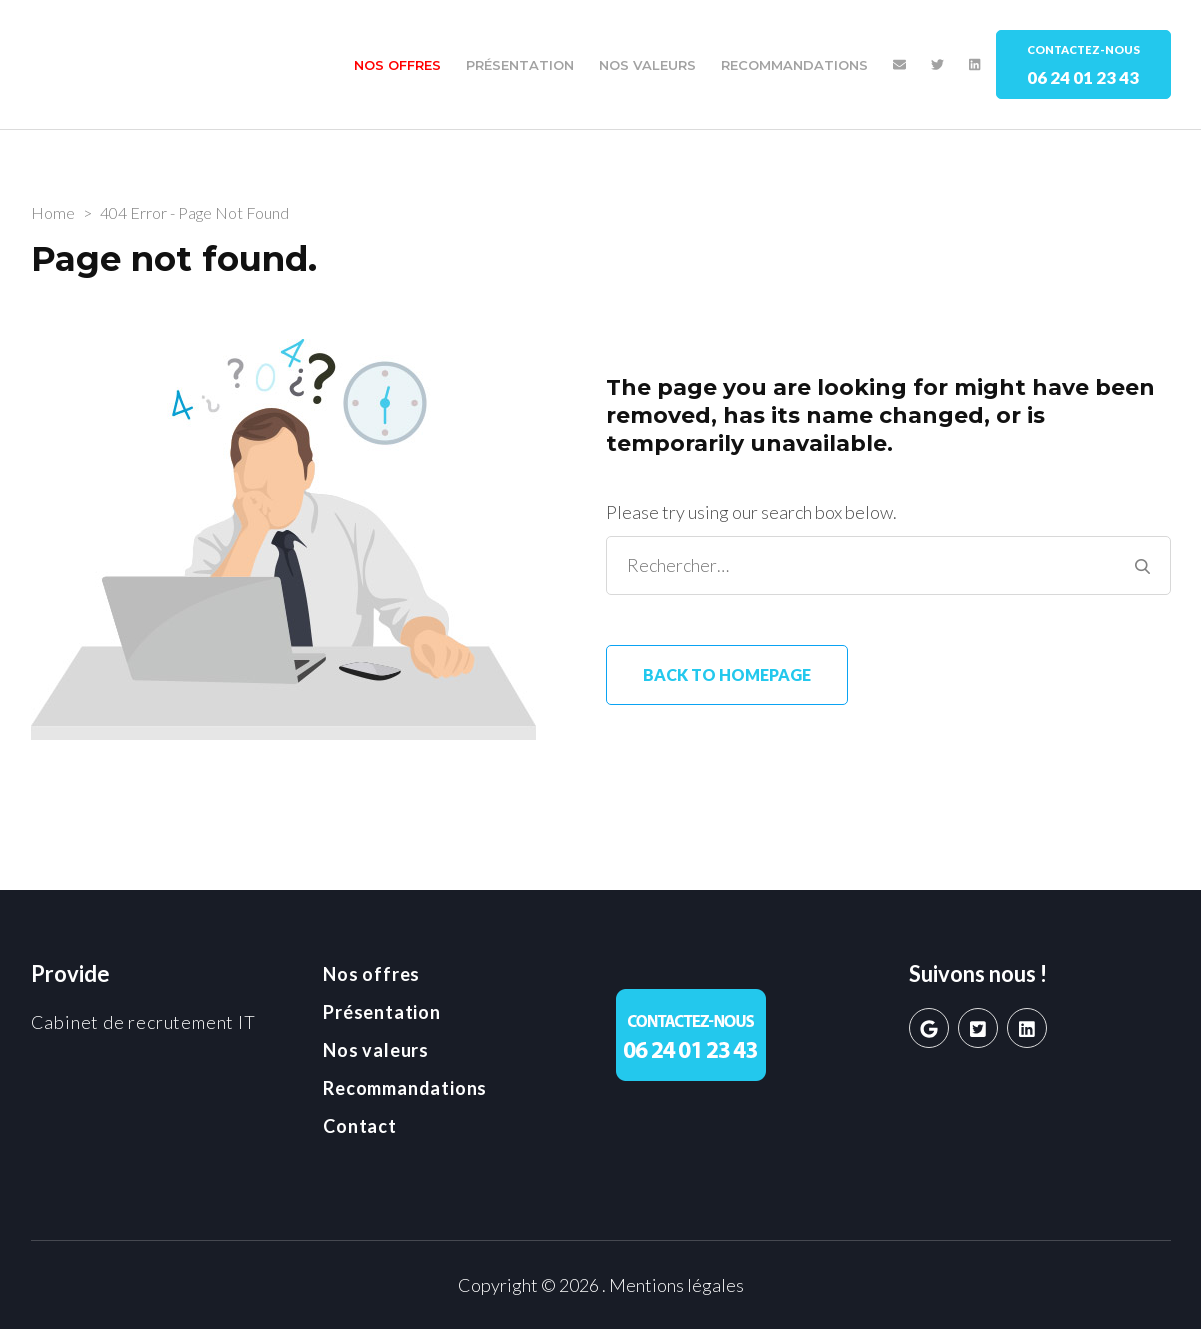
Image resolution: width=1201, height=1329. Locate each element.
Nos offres (397, 65)
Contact (360, 1126)
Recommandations (794, 65)
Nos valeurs (647, 65)
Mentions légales (676, 1285)
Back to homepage (727, 674)
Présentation (520, 65)
